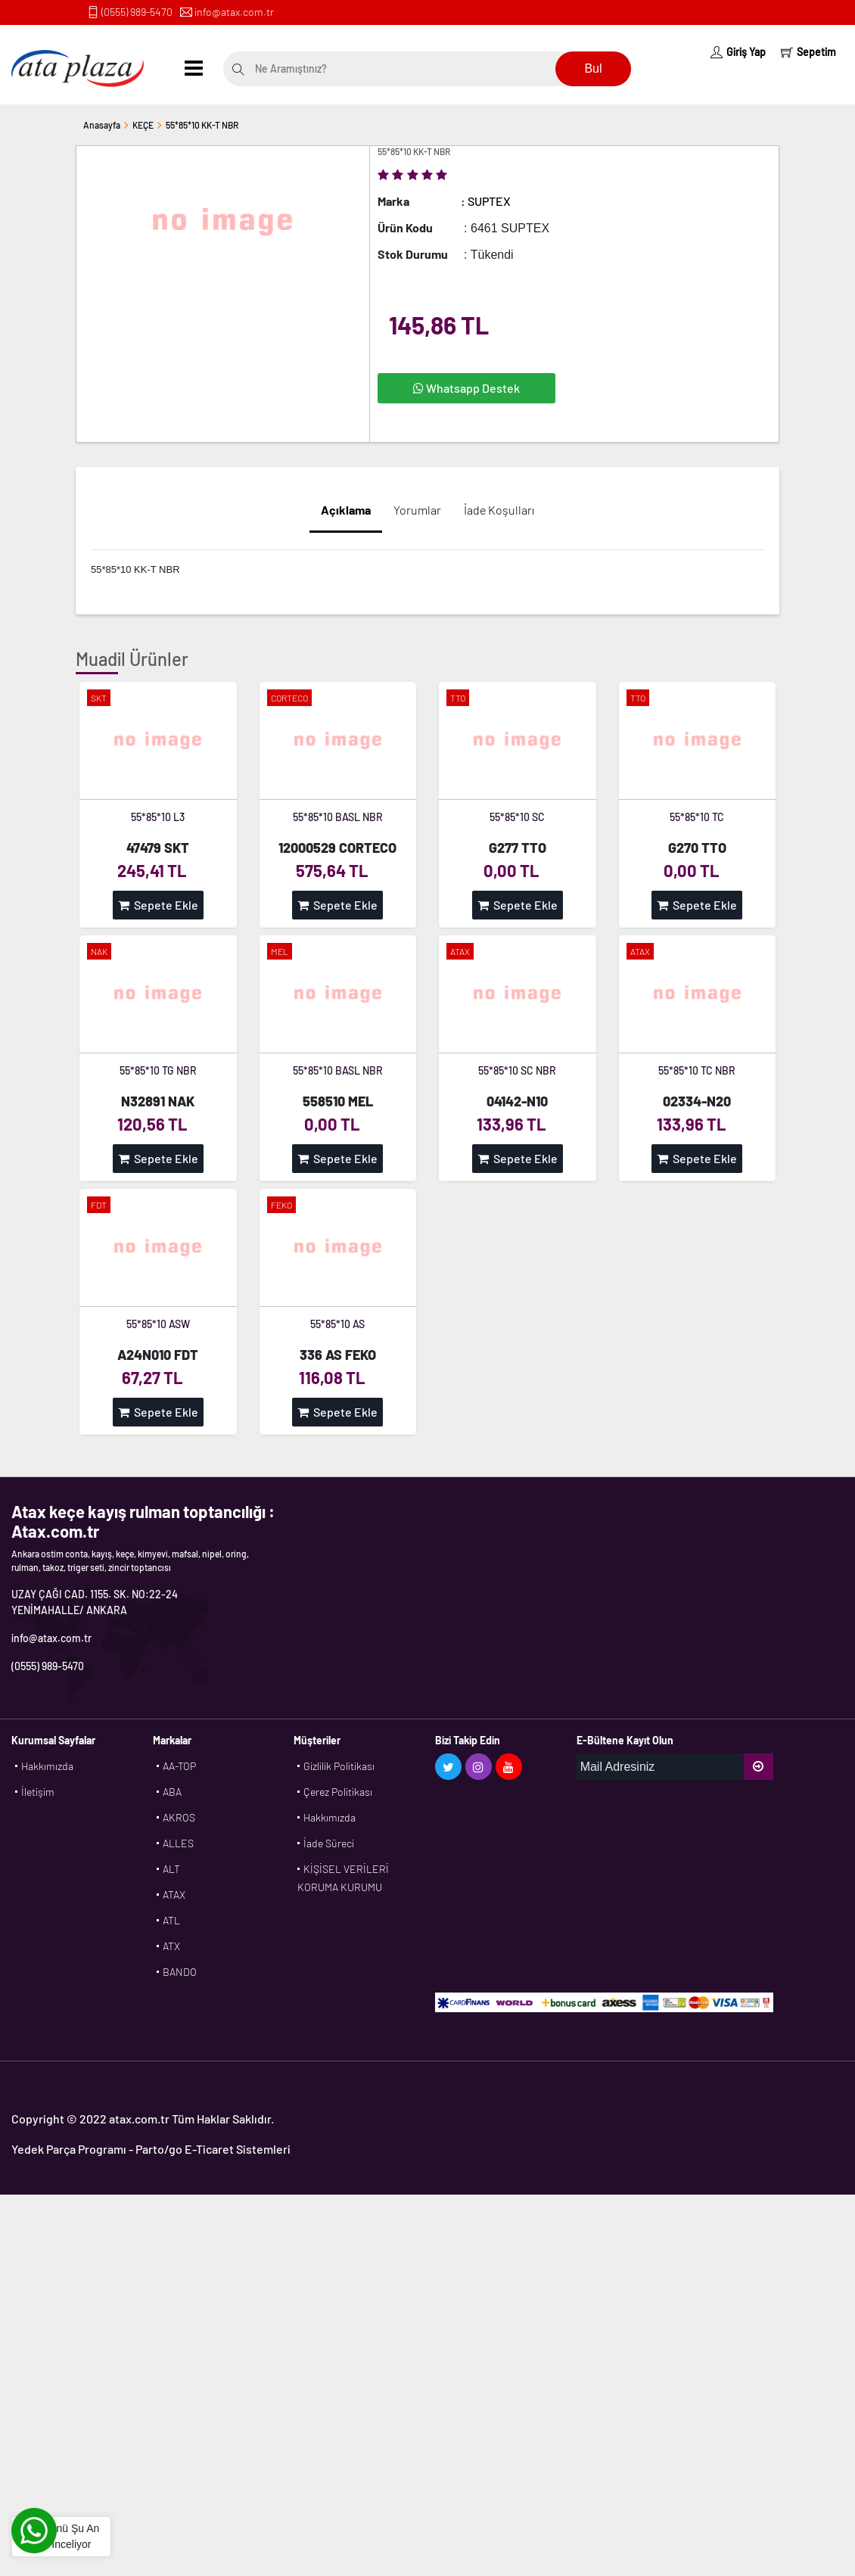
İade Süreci (328, 1843)
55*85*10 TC (697, 816)
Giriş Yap (738, 51)
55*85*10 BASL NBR (338, 816)
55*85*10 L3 (158, 816)
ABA (172, 1791)
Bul (593, 68)
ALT (171, 1868)
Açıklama (346, 509)
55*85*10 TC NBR (696, 1070)
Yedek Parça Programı (68, 2149)
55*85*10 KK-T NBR (202, 125)
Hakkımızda (47, 1765)
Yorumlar (417, 509)
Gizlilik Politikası (339, 1765)
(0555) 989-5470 (137, 11)
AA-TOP (179, 1765)
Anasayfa (101, 125)
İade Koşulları (499, 509)
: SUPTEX (486, 201)
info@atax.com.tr (234, 11)
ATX (171, 1946)
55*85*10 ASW (158, 1324)
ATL (171, 1920)
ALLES (178, 1843)
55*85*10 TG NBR (158, 1070)
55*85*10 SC (517, 816)
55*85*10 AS (337, 1324)
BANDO (180, 1971)
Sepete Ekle (158, 905)
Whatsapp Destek (466, 388)
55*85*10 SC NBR (517, 1070)
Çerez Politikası (337, 1791)
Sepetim (808, 51)
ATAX (174, 1894)
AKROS (179, 1817)
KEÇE (143, 125)
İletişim (37, 1791)
